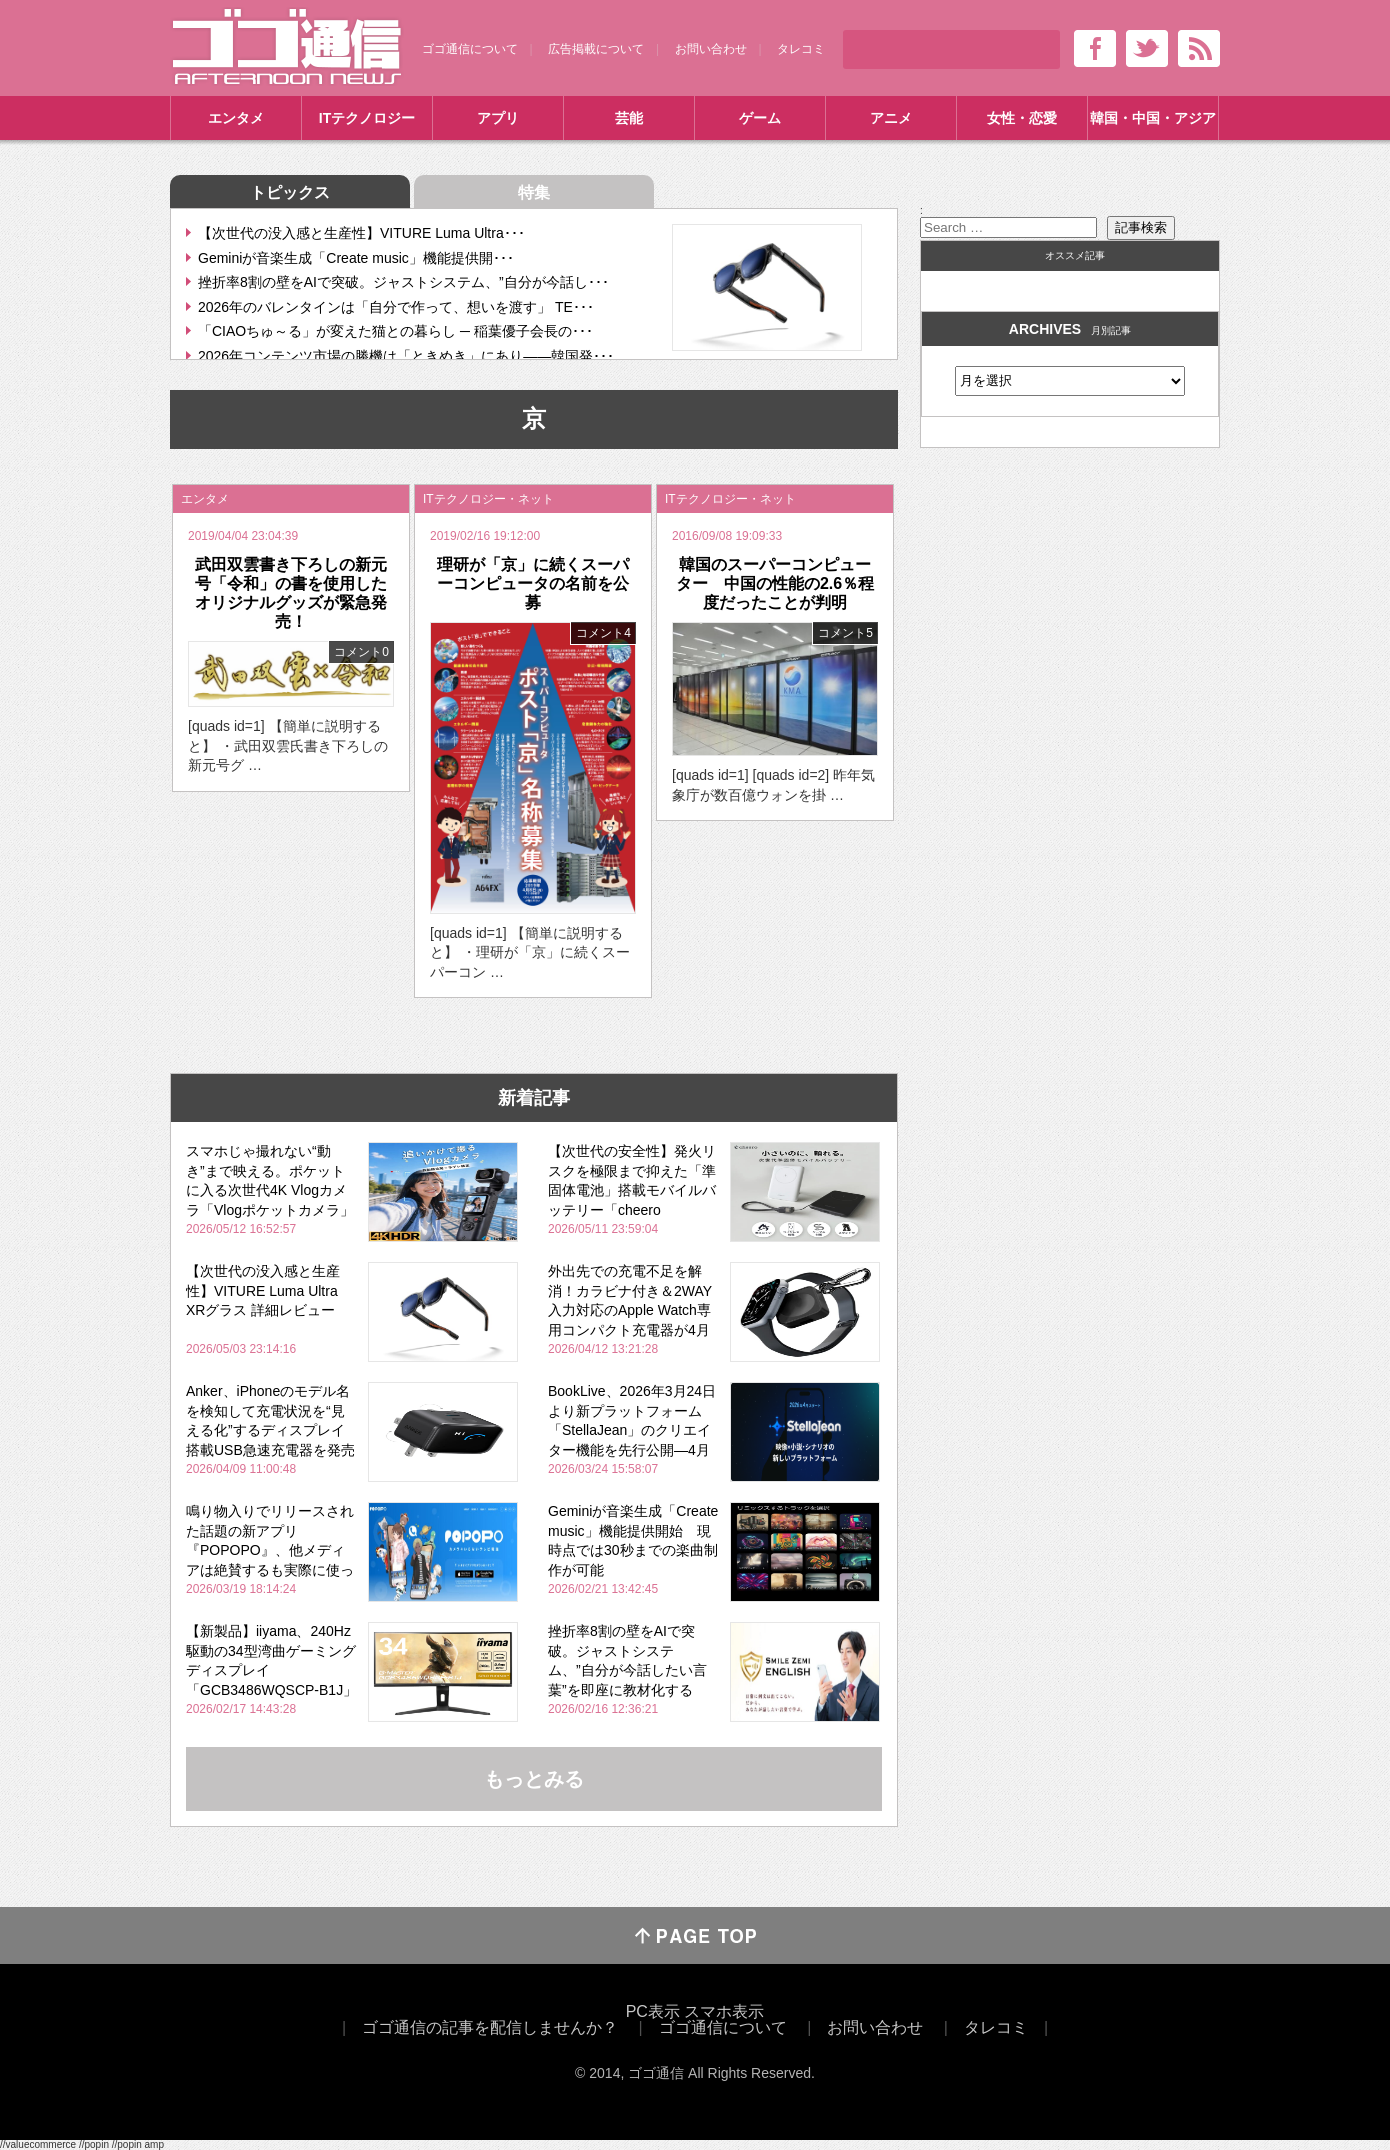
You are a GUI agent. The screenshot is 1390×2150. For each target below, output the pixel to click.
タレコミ (801, 49)
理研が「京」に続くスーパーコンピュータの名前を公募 (533, 583)
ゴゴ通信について (470, 49)
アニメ (891, 118)
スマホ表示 (724, 2011)
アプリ (498, 118)
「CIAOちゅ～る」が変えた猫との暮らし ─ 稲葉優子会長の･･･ (395, 331)
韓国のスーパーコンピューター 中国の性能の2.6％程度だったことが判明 (775, 583)
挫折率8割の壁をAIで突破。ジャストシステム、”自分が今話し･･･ (403, 282)
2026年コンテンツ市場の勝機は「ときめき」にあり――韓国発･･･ (406, 356)
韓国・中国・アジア (1153, 118)
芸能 (629, 118)
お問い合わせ (711, 49)
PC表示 (653, 2011)
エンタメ (236, 118)
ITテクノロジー (367, 118)
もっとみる (534, 1779)
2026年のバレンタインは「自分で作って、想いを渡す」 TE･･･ (396, 307)
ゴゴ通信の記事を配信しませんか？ (490, 2027)
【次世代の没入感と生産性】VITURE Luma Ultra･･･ (361, 233)
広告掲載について (596, 49)
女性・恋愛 (1022, 118)
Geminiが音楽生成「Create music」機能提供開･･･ (356, 258)
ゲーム (760, 118)
